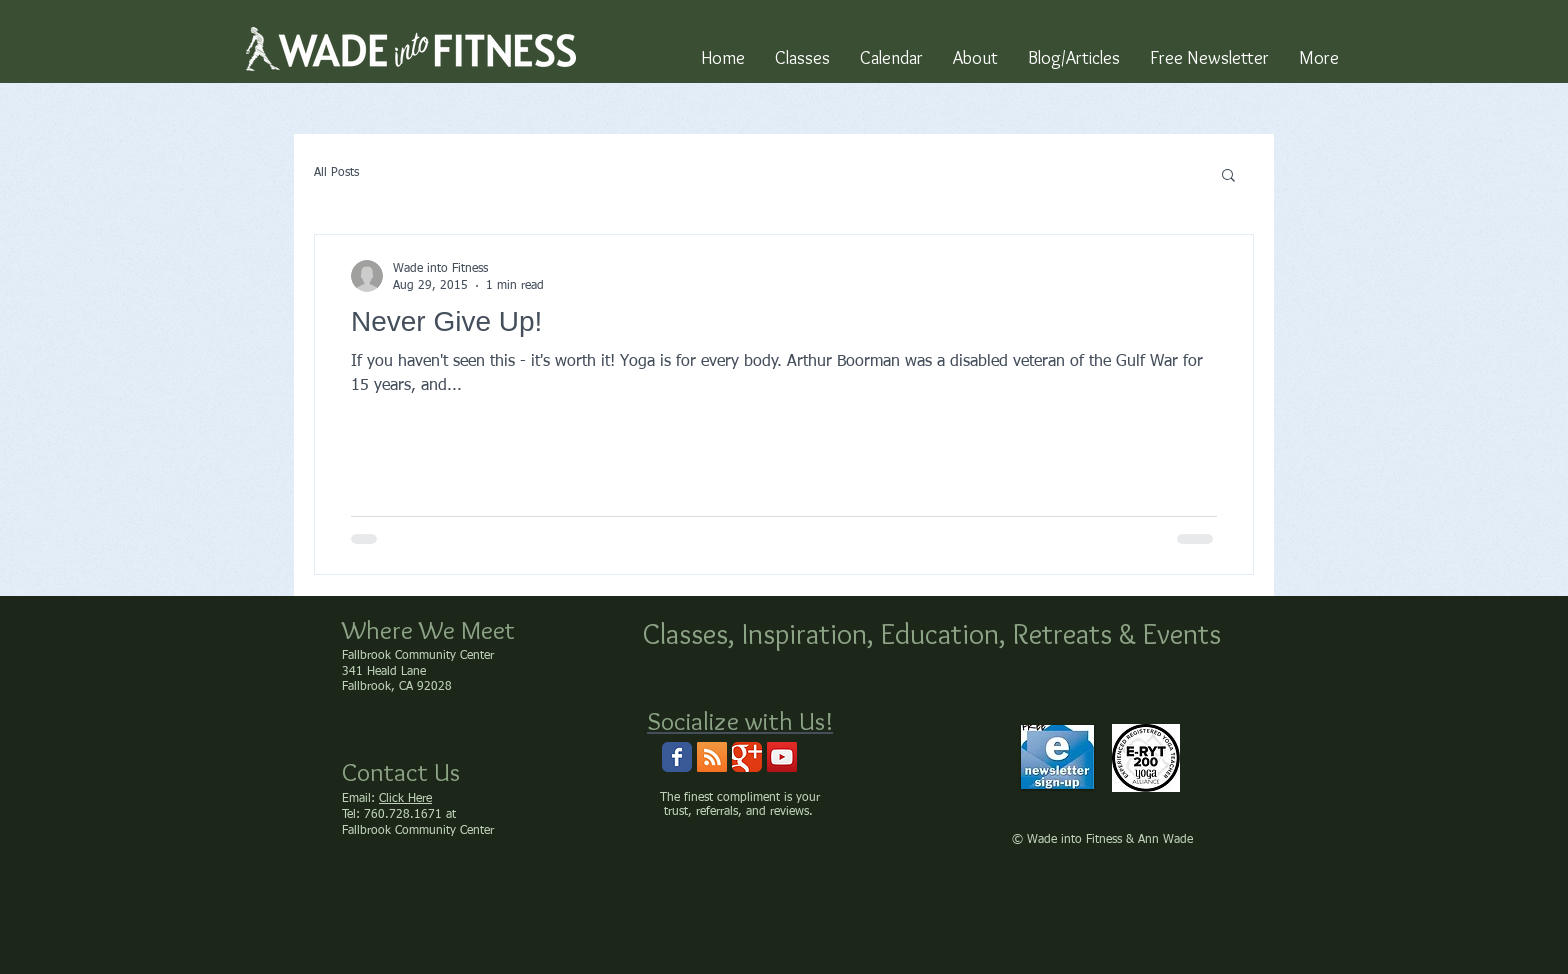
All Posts (336, 173)
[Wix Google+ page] (747, 757)
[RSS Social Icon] (712, 757)
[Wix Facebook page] (677, 757)
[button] (1228, 176)
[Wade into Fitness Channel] (782, 757)
